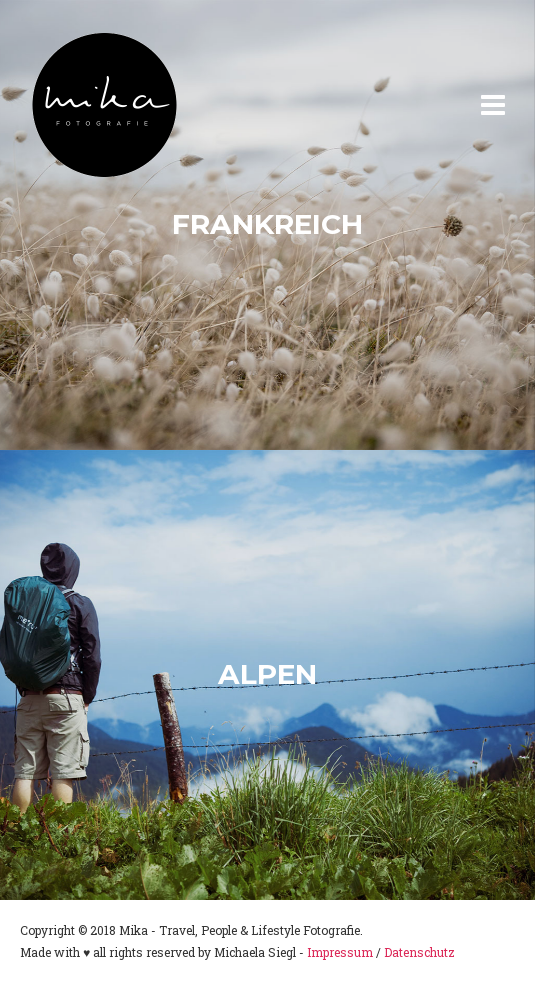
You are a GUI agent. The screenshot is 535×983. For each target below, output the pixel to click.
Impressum (340, 952)
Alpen (267, 674)
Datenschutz (419, 952)
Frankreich (267, 224)
